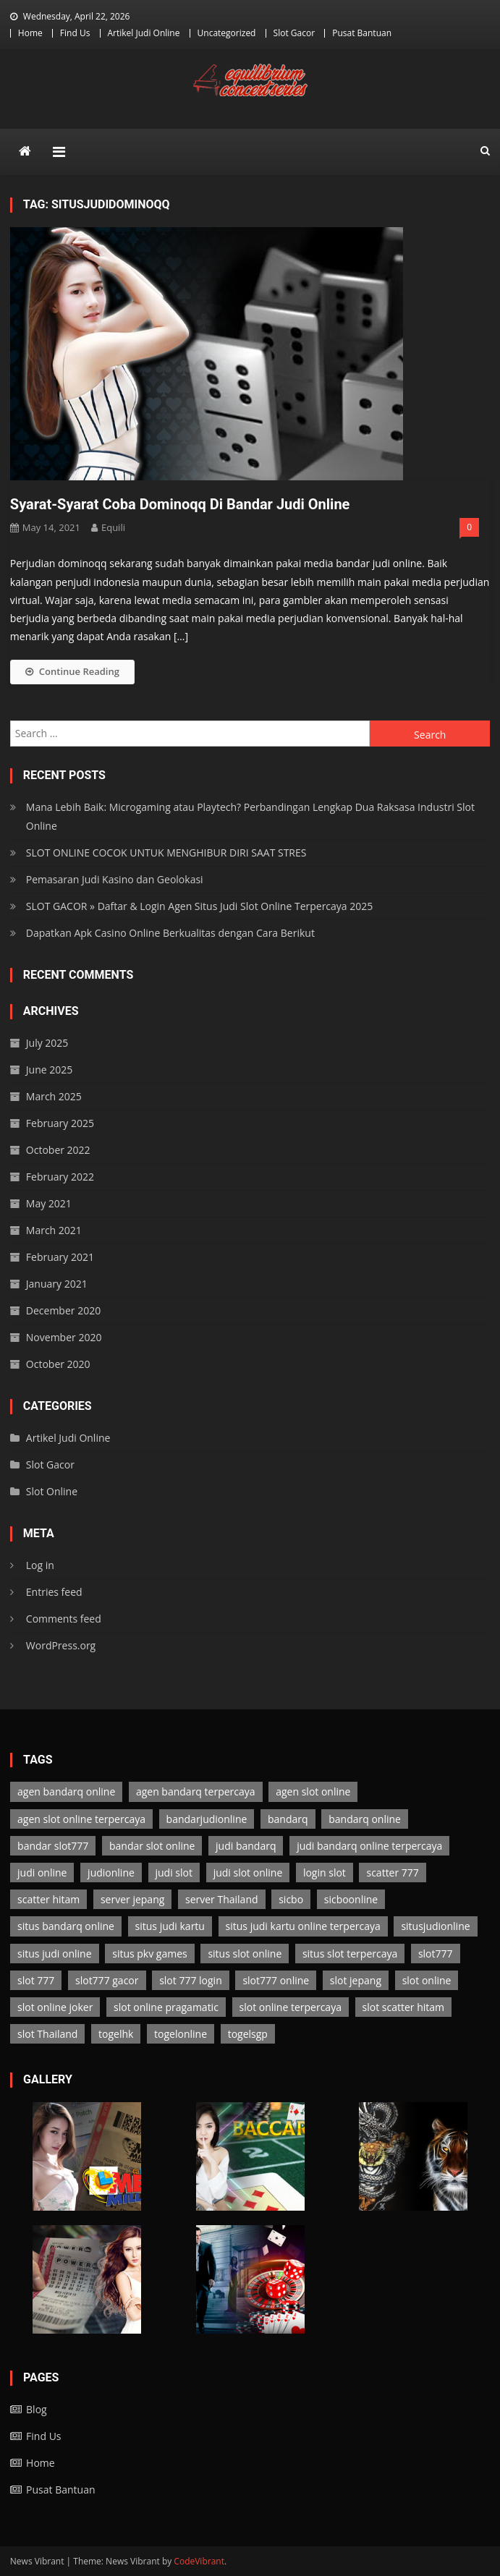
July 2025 (47, 1043)
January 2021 (57, 1284)
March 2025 (54, 1096)
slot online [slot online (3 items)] (427, 1980)
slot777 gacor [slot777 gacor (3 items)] (107, 1980)
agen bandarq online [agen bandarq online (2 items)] (66, 1791)
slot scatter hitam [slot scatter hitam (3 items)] (403, 2007)
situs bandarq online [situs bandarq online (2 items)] (65, 1926)
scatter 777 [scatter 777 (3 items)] (392, 1872)
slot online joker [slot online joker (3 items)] (55, 2007)
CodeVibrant (199, 2561)
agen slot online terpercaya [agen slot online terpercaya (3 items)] (81, 1819)
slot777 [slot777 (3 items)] (435, 1953)
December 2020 (63, 1310)
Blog (36, 2409)
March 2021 (54, 1230)
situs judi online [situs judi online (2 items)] (54, 1953)
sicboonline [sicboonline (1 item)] (351, 1899)
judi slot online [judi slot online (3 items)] (248, 1872)
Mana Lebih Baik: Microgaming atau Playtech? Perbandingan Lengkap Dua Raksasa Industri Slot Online (250, 816)
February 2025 (60, 1123)
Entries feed (54, 1592)
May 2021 (49, 1203)
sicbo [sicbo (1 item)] (291, 1899)
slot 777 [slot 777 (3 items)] (35, 1980)
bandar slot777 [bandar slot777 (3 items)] (52, 1846)
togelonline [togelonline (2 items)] (180, 2034)
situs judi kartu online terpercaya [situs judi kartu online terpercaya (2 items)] (303, 1926)
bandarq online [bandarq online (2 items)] (365, 1819)
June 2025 (49, 1069)
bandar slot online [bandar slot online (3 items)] (152, 1846)
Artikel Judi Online (144, 33)
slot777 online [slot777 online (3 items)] (275, 1980)
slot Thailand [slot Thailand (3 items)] (47, 2034)
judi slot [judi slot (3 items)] (174, 1872)
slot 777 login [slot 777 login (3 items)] (190, 1980)
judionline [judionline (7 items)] (111, 1872)
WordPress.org (61, 1645)
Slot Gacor (294, 33)
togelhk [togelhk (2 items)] (115, 2034)
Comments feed (63, 1618)
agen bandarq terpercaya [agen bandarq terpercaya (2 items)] (195, 1791)
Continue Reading (72, 671)
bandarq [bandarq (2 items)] (288, 1819)
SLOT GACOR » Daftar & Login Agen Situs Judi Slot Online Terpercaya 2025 (199, 906)
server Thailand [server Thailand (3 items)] (221, 1899)
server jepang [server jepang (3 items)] (132, 1899)
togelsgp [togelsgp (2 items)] (248, 2034)
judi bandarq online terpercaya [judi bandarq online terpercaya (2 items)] (369, 1846)
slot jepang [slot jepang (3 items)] (355, 1980)
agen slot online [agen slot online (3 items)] (313, 1791)
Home (30, 33)
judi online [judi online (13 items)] (42, 1872)
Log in (40, 1565)
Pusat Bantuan (361, 33)
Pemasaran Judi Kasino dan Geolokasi (114, 879)
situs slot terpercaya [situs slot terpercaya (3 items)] (349, 1953)
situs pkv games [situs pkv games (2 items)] (149, 1953)
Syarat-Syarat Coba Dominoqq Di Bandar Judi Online (180, 504)
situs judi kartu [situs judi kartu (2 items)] (170, 1926)
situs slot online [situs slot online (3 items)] (244, 1953)
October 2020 (58, 1364)
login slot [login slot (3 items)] (324, 1872)
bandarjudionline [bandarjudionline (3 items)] (206, 1819)
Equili (113, 527)
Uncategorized (227, 33)
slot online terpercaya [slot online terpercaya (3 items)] (291, 2007)
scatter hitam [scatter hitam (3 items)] (48, 1899)
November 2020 (64, 1337)
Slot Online (51, 1491)
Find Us (75, 33)
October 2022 (58, 1150)
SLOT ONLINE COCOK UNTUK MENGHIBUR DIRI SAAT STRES (166, 852)
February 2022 (60, 1176)
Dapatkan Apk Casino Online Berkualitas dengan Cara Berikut (170, 933)
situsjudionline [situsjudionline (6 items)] (435, 1926)
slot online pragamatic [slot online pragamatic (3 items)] (166, 2007)
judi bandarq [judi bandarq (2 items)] (246, 1846)
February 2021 (60, 1257)
